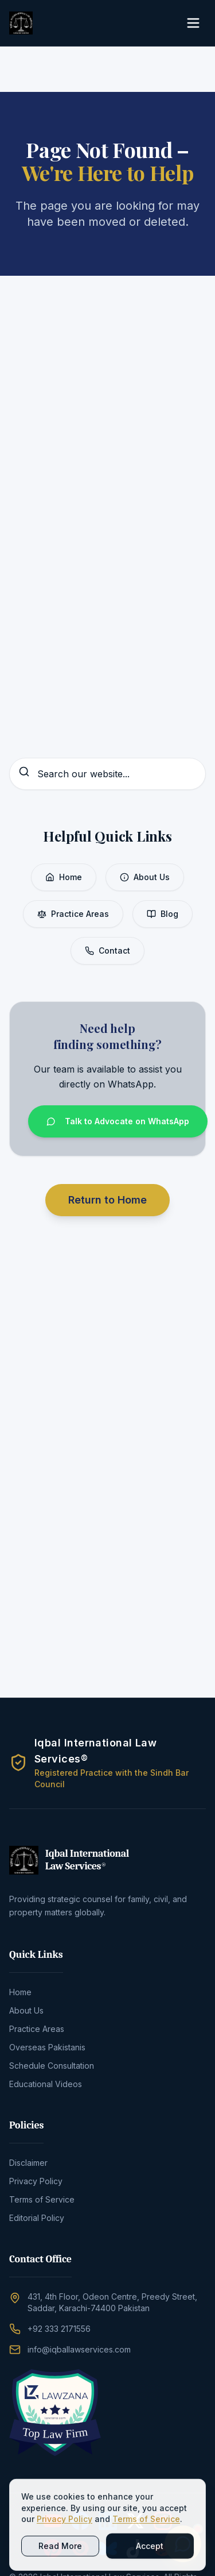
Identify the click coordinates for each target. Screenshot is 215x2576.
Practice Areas (73, 914)
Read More (60, 2552)
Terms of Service (42, 2199)
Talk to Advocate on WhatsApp (117, 1121)
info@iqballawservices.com (79, 2349)
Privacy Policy (35, 2181)
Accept (149, 2552)
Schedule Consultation (51, 2065)
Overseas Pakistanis (47, 2047)
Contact (107, 950)
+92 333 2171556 (59, 2329)
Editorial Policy (36, 2218)
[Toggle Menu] (193, 23)
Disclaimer (28, 2163)
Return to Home (107, 1200)
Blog (162, 914)
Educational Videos (45, 2084)
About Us (145, 877)
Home (63, 877)
